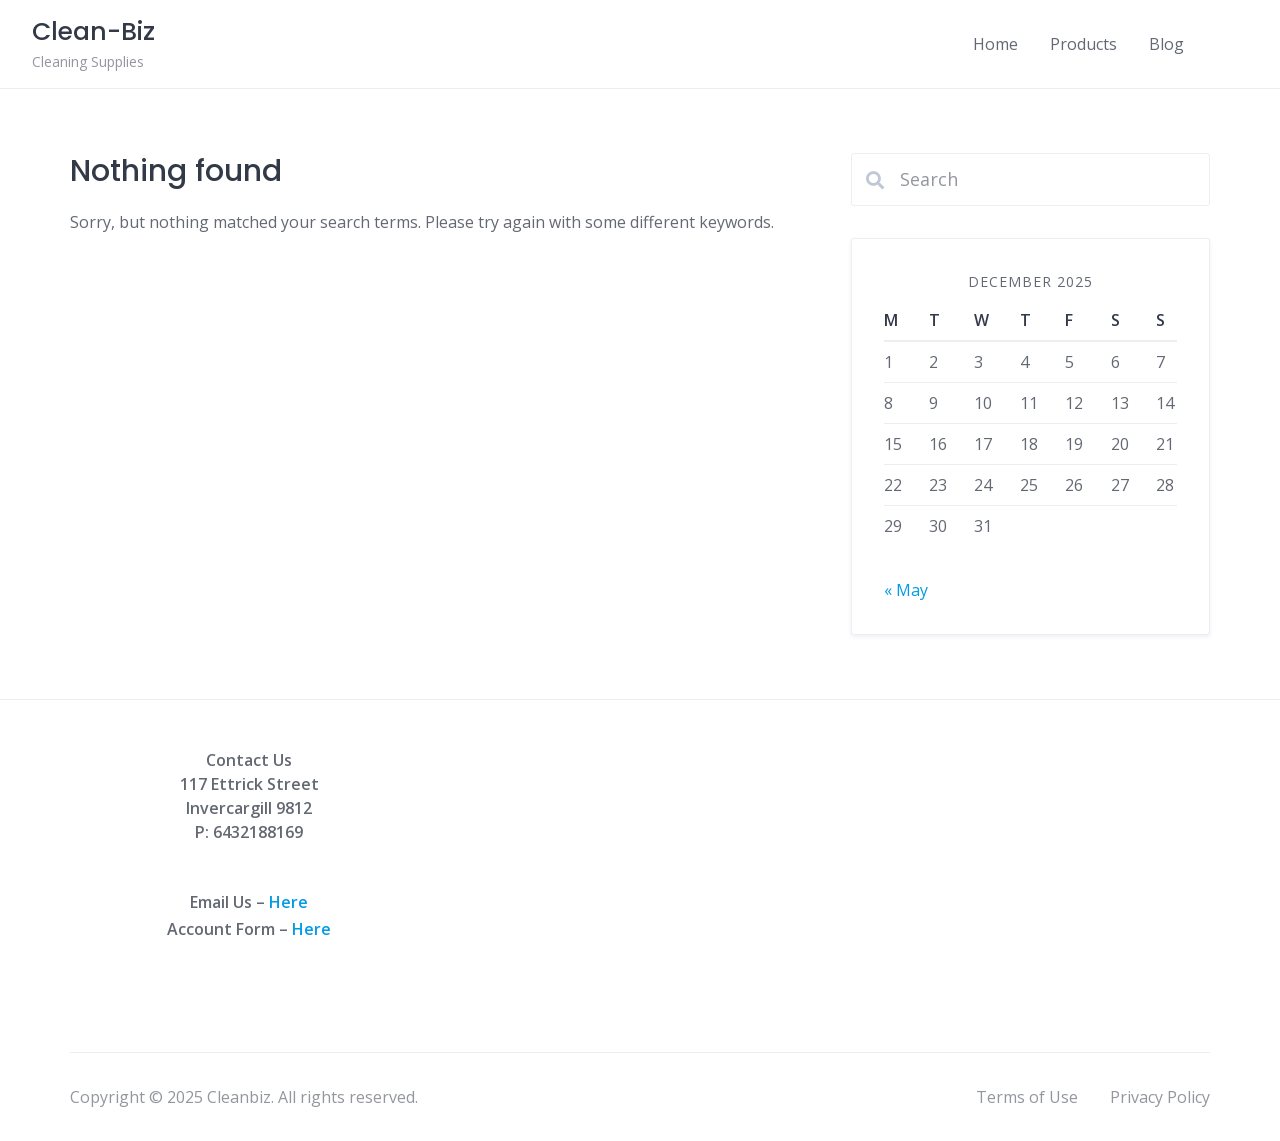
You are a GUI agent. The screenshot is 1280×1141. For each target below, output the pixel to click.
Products (1083, 44)
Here (288, 902)
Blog (1166, 44)
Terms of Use (1027, 1097)
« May (906, 590)
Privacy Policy (1160, 1097)
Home (995, 44)
